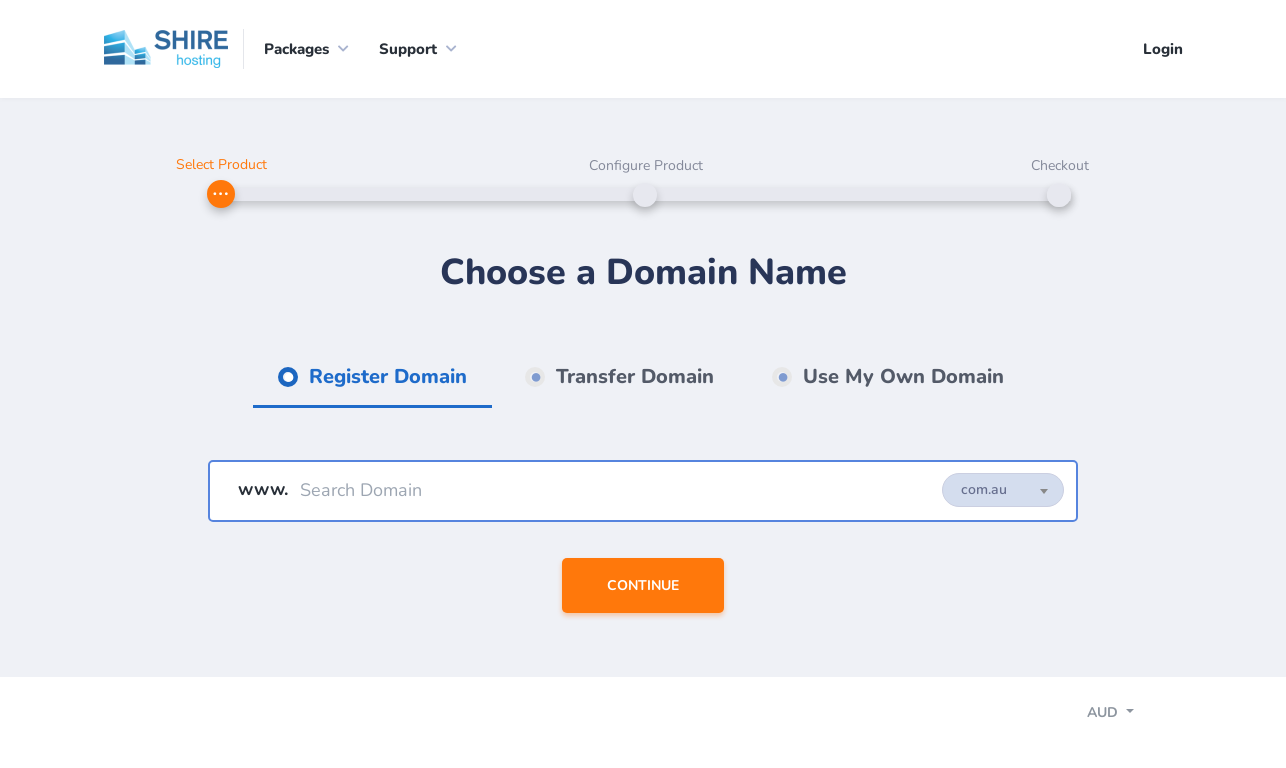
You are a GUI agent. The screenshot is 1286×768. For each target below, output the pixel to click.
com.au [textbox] (984, 489)
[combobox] (1003, 490)
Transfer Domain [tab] (632, 376)
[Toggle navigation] (1128, 715)
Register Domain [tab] (385, 376)
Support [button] (408, 49)
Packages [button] (296, 49)
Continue (643, 585)
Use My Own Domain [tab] (900, 376)
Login (1163, 49)
